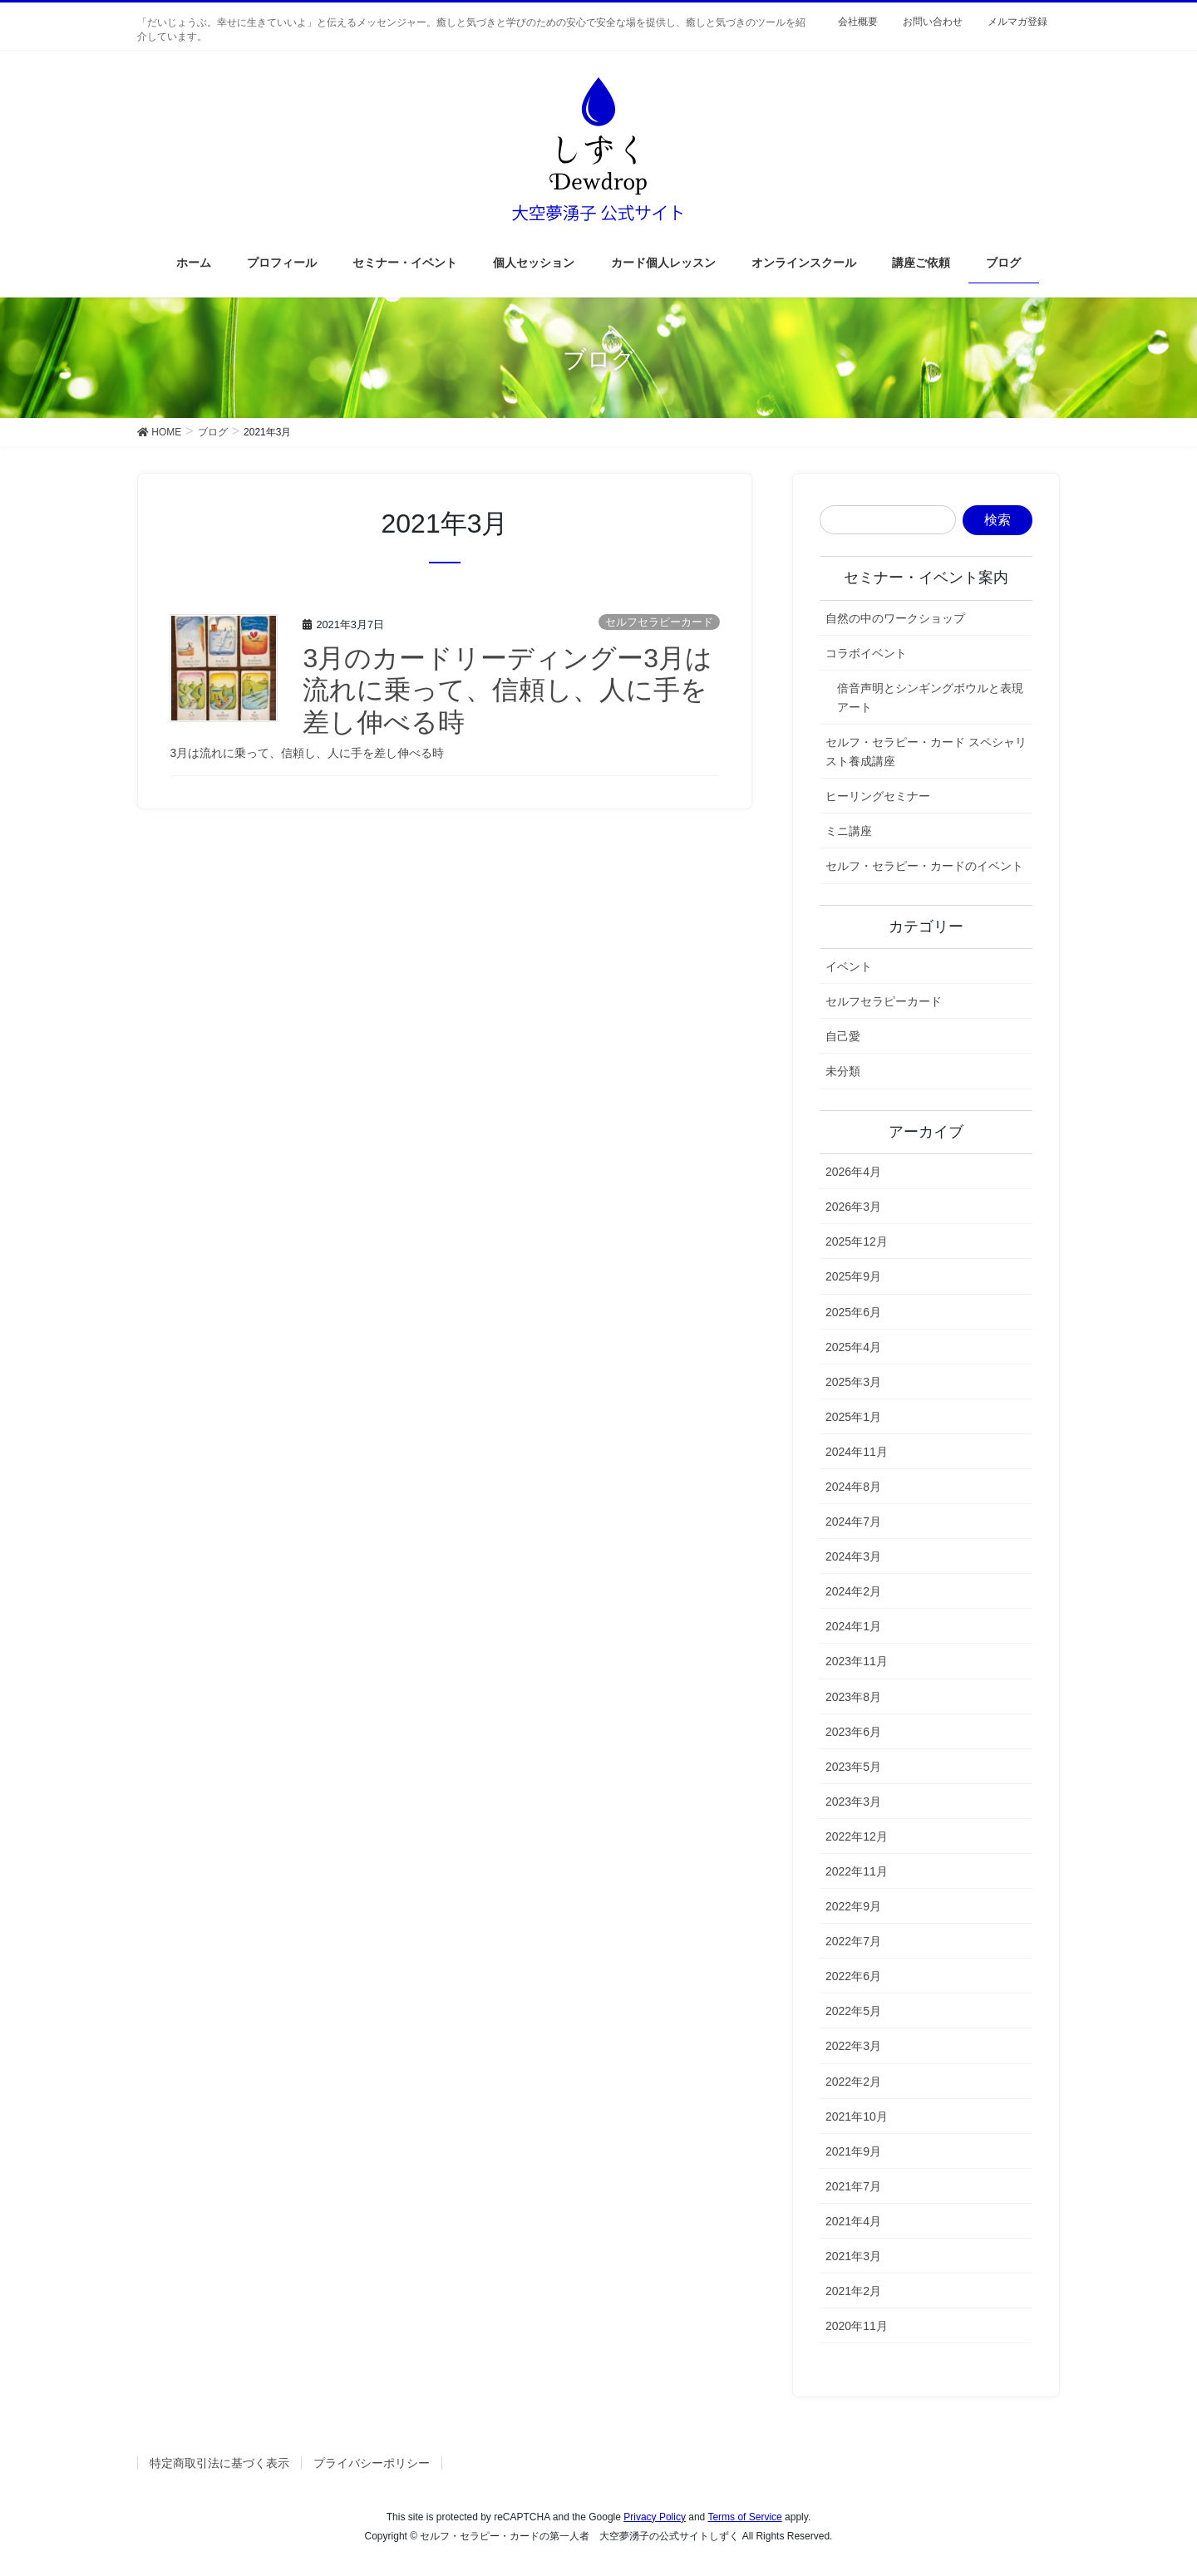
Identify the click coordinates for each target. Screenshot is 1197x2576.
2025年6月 (853, 1312)
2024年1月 (853, 1626)
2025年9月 (853, 1276)
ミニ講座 (848, 831)
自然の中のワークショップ (895, 618)
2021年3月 (853, 2256)
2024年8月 (853, 1486)
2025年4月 (853, 1347)
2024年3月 (853, 1556)
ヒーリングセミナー (877, 796)
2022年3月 (853, 2045)
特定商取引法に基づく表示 (219, 2463)
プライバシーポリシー (371, 2463)
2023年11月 (856, 1661)
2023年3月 (853, 1801)
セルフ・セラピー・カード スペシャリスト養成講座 (926, 751)
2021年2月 (853, 2291)
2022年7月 (853, 1941)
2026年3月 (853, 1206)
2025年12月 (856, 1241)
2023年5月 (853, 1766)
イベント (848, 966)
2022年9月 (853, 1906)
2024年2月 (853, 1591)
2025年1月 (853, 1416)
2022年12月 (856, 1836)
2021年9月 (853, 2151)
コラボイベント (866, 653)
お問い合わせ (933, 21)
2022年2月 (853, 2081)
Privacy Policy (654, 2517)
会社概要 (858, 21)
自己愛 (842, 1036)
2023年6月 (853, 1731)
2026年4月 (853, 1171)
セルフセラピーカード (659, 622)
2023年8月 (853, 1696)
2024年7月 (853, 1521)
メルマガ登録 (1017, 21)
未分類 (842, 1071)
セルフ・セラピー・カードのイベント (924, 866)
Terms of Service (744, 2517)
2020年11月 (856, 2326)
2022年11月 (856, 1871)
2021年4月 (853, 2221)
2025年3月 (853, 1382)
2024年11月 (856, 1451)
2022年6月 (853, 1976)
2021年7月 (853, 2186)
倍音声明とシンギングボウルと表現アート (930, 697)
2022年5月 (853, 2011)
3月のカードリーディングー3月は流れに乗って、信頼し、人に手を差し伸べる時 (507, 690)
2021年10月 (856, 2116)
